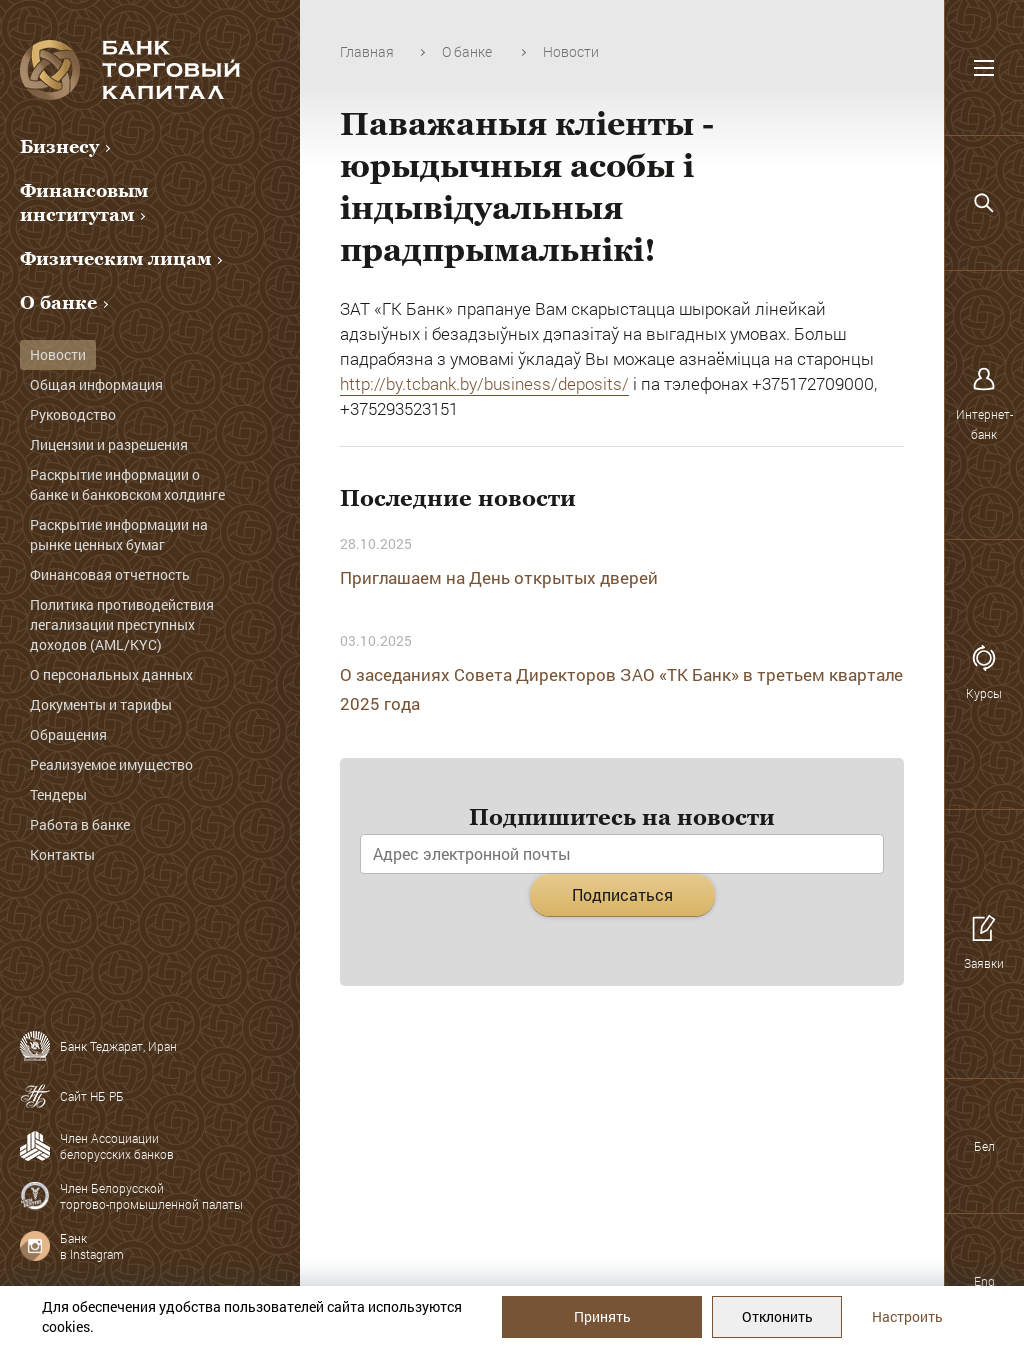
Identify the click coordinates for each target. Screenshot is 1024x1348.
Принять (602, 1316)
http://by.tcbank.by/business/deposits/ (484, 383)
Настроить (907, 1316)
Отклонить (777, 1316)
